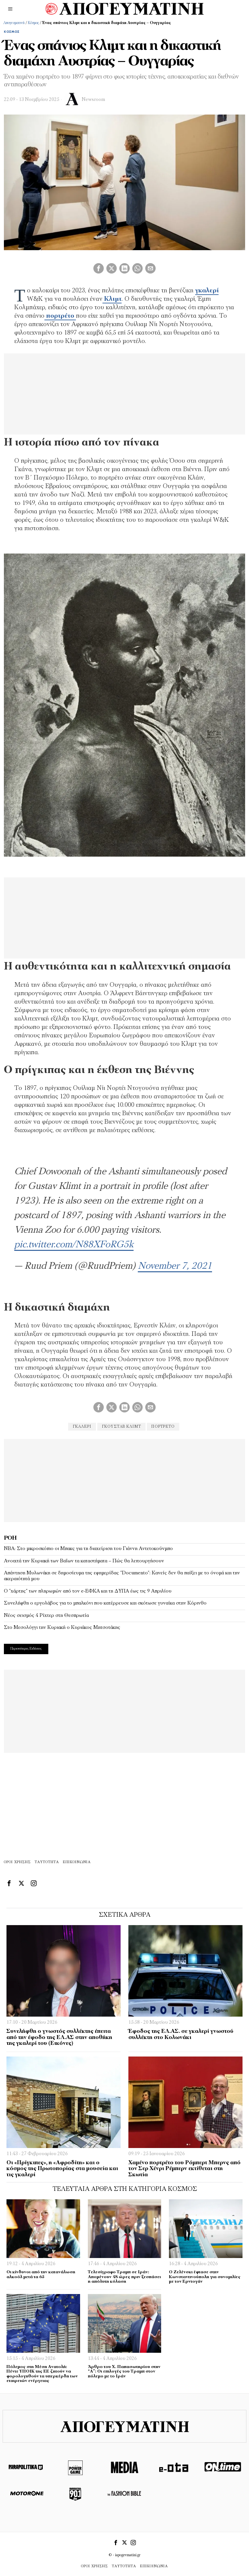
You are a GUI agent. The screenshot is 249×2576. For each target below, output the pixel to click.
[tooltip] (98, 268)
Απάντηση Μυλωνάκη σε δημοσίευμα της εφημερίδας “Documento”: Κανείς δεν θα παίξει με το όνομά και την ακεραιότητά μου (122, 1575)
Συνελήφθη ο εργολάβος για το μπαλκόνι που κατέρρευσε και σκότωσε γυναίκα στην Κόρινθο (105, 1603)
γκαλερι (82, 1427)
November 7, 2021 (175, 1266)
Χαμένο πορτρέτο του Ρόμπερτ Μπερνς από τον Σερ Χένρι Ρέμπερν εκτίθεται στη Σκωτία (184, 2169)
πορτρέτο (163, 1427)
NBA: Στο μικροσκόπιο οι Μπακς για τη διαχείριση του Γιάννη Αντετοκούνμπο (88, 1548)
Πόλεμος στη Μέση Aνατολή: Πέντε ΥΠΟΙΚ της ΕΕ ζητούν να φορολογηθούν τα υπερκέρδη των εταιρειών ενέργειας (42, 2374)
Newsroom (93, 99)
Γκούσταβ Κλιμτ (121, 1427)
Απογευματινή (14, 23)
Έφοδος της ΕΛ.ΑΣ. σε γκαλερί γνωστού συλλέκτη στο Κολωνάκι (180, 2034)
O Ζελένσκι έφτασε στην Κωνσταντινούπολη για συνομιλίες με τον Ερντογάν (205, 2277)
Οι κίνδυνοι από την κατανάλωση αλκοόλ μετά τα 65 (40, 2274)
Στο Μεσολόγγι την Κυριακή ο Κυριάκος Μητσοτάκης (62, 1627)
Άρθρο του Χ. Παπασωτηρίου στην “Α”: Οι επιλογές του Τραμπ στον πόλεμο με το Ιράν (124, 2371)
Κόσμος (33, 23)
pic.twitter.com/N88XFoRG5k (74, 1245)
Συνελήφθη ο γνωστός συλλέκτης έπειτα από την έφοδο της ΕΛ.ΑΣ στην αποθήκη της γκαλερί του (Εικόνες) (59, 2037)
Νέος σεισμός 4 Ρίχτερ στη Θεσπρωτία (46, 1615)
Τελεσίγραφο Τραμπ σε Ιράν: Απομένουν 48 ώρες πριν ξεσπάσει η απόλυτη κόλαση (124, 2277)
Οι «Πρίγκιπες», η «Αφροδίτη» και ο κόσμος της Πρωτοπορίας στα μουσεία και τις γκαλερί (62, 2169)
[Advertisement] (124, 1479)
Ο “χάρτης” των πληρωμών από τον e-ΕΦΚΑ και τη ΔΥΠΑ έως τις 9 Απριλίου (88, 1591)
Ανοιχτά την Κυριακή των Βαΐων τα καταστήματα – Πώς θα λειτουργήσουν (84, 1561)
